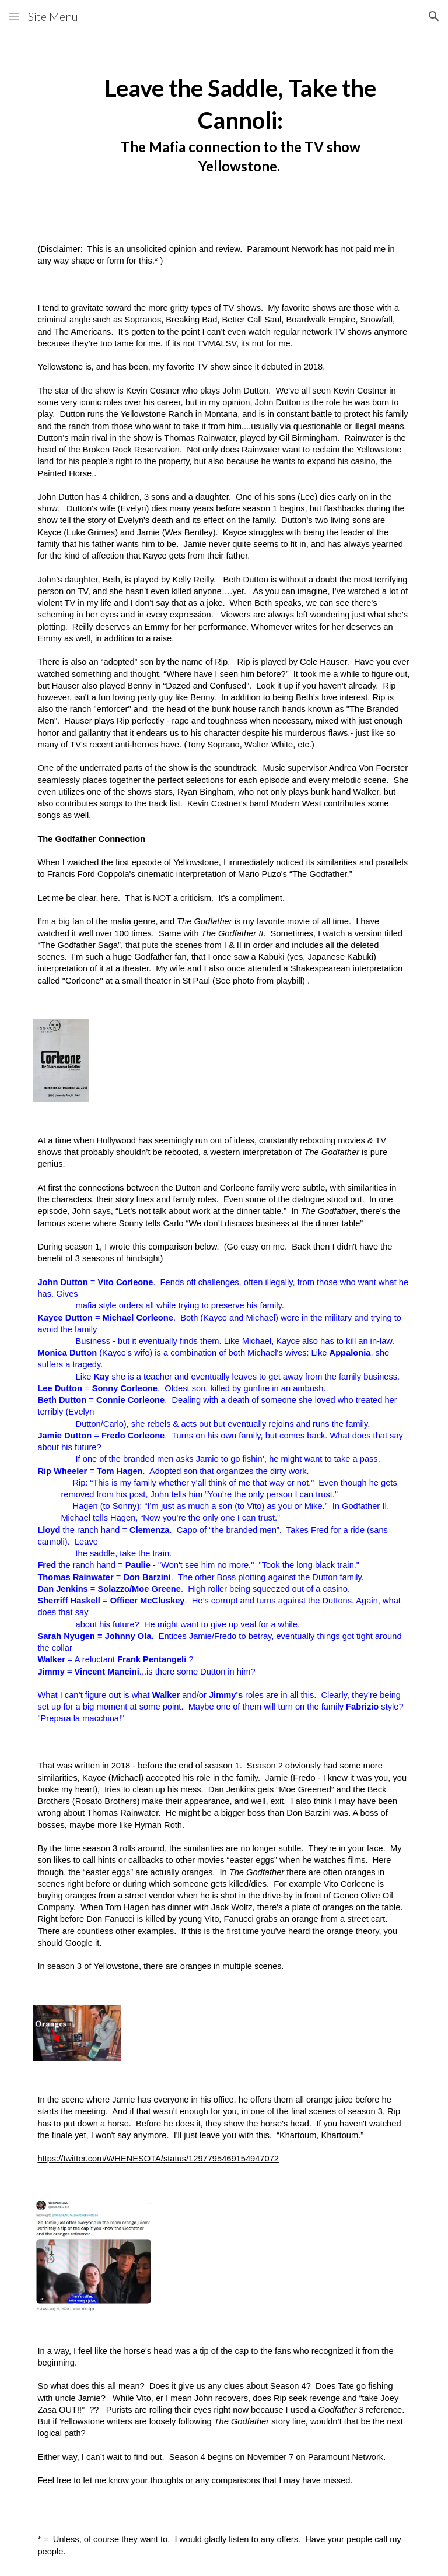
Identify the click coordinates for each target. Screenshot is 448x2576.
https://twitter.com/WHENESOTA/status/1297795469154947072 (158, 2158)
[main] (240, 120)
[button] (14, 16)
